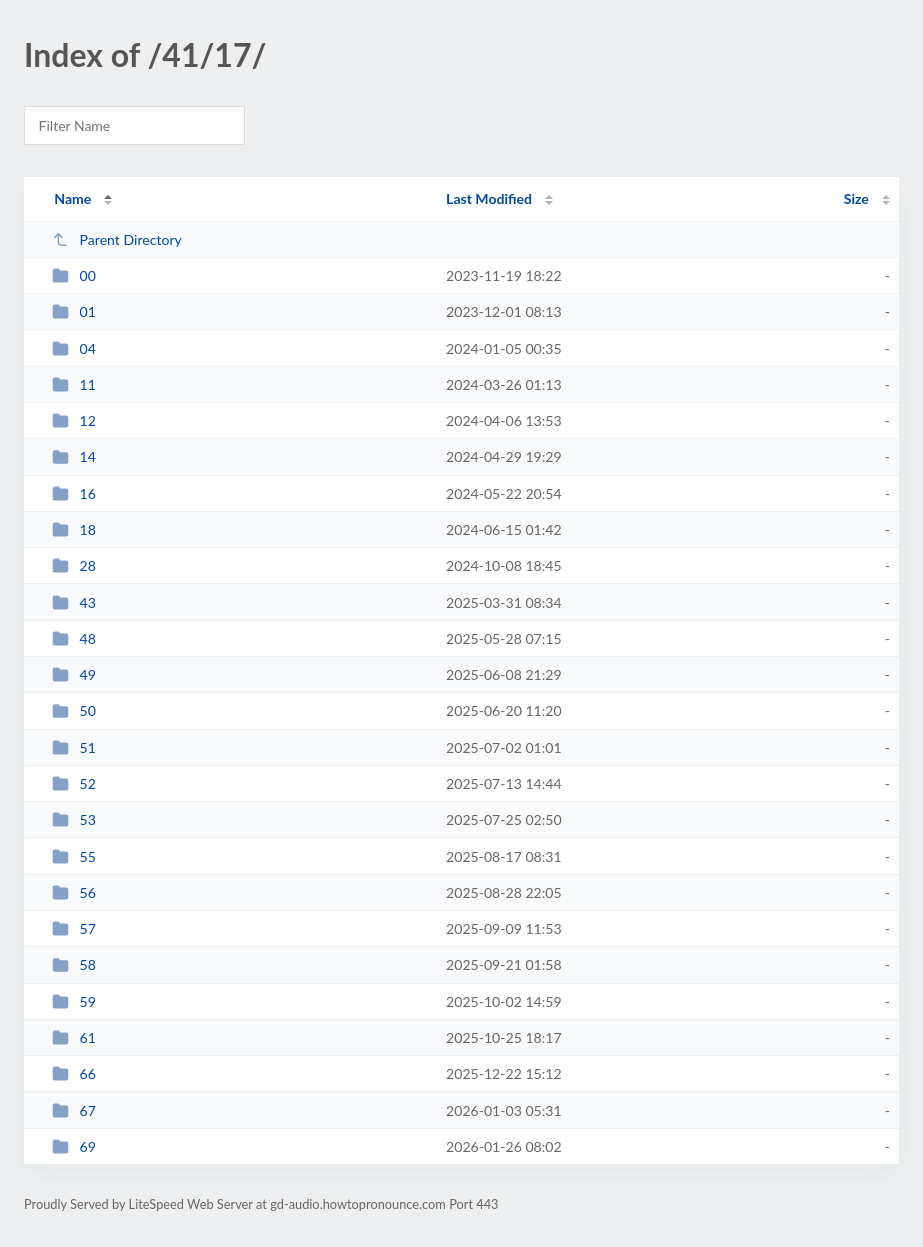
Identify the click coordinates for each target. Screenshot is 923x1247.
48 (74, 638)
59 (74, 1001)
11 (74, 384)
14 (74, 456)
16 (74, 493)
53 (74, 819)
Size (856, 198)
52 (74, 783)
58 (74, 964)
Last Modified (489, 198)
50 (74, 710)
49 (74, 674)
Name (72, 198)
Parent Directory (117, 239)
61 (74, 1037)
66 (74, 1073)
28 (74, 565)
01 (74, 311)
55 (74, 856)
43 (74, 602)
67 (74, 1110)
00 (74, 275)
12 (74, 420)
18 (74, 529)
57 (74, 928)
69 (74, 1146)
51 (74, 747)
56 (74, 892)
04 (74, 348)
